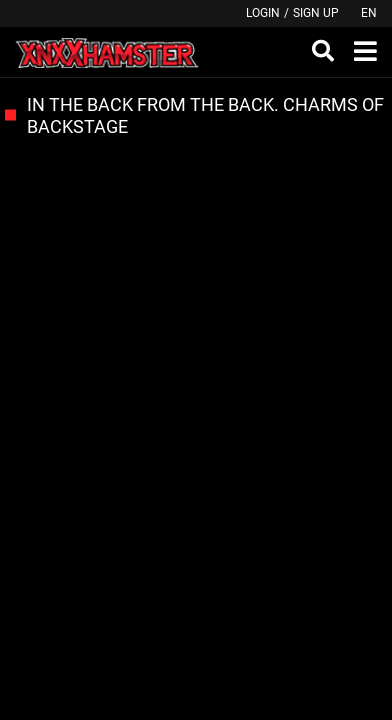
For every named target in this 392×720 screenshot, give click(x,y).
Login (263, 13)
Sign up (316, 13)
